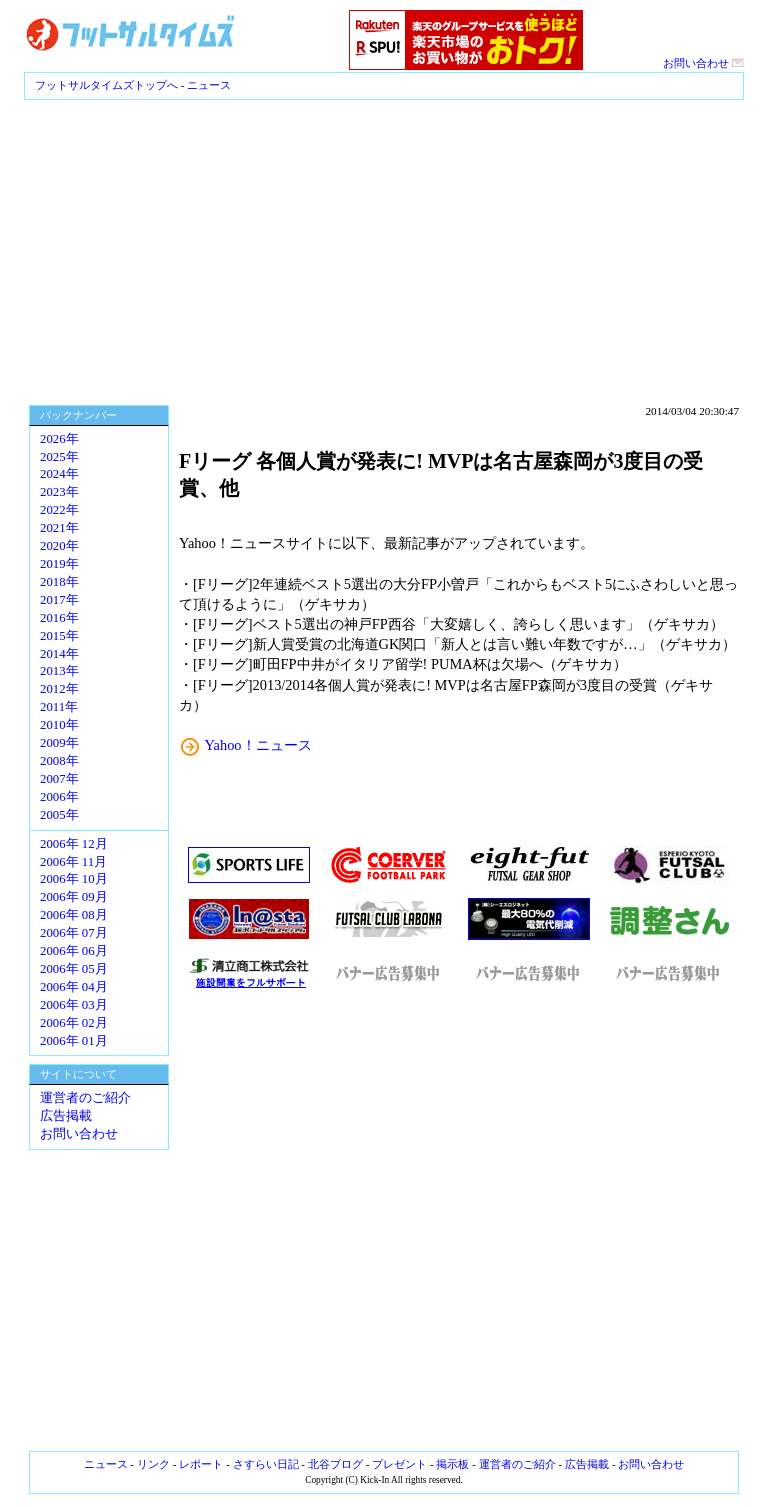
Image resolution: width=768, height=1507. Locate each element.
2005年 (59, 815)
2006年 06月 (74, 951)
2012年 (59, 689)
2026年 (59, 439)
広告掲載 (66, 1116)
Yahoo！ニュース (258, 745)
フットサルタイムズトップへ (106, 85)
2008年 (59, 761)
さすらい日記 (266, 1464)
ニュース (209, 85)
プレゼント (399, 1464)
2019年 (59, 564)
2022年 (59, 510)
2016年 (59, 618)
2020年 (59, 546)
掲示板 (452, 1464)
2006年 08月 (74, 915)
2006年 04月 (74, 987)
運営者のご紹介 (85, 1098)
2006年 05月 (74, 969)
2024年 (59, 474)
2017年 (59, 600)
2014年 (59, 654)
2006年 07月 (74, 933)
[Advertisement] (384, 250)
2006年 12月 (74, 844)
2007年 (59, 779)
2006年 (59, 797)
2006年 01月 (74, 1041)
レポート (201, 1464)
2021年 (59, 528)
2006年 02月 (74, 1023)
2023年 (59, 492)
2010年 (59, 725)
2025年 (59, 457)
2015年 (59, 636)
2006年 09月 (74, 897)
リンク (153, 1464)
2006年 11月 (73, 862)
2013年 (59, 671)
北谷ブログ (335, 1464)
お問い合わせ (703, 63)
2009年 (59, 743)
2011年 (59, 707)
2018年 (59, 582)
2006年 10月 (74, 879)
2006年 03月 (74, 1005)
